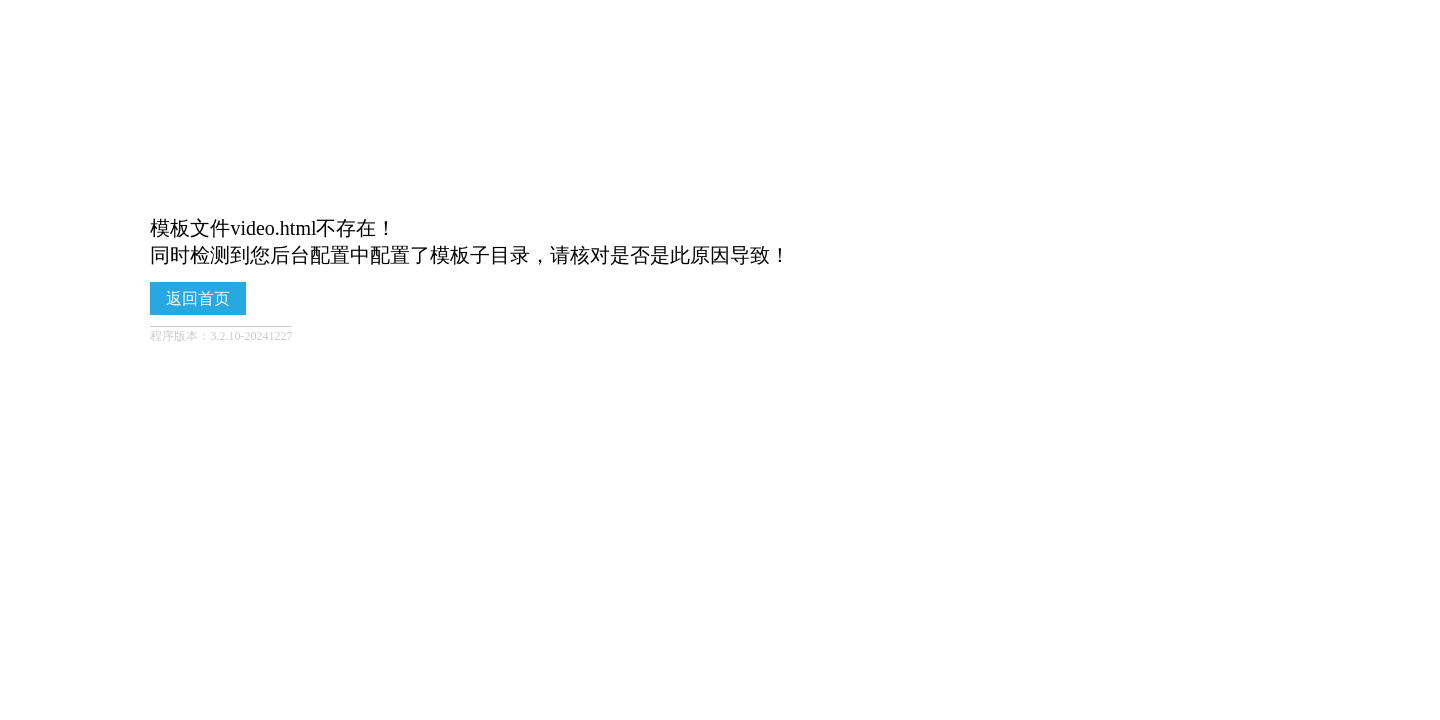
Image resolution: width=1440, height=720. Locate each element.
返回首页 (198, 298)
